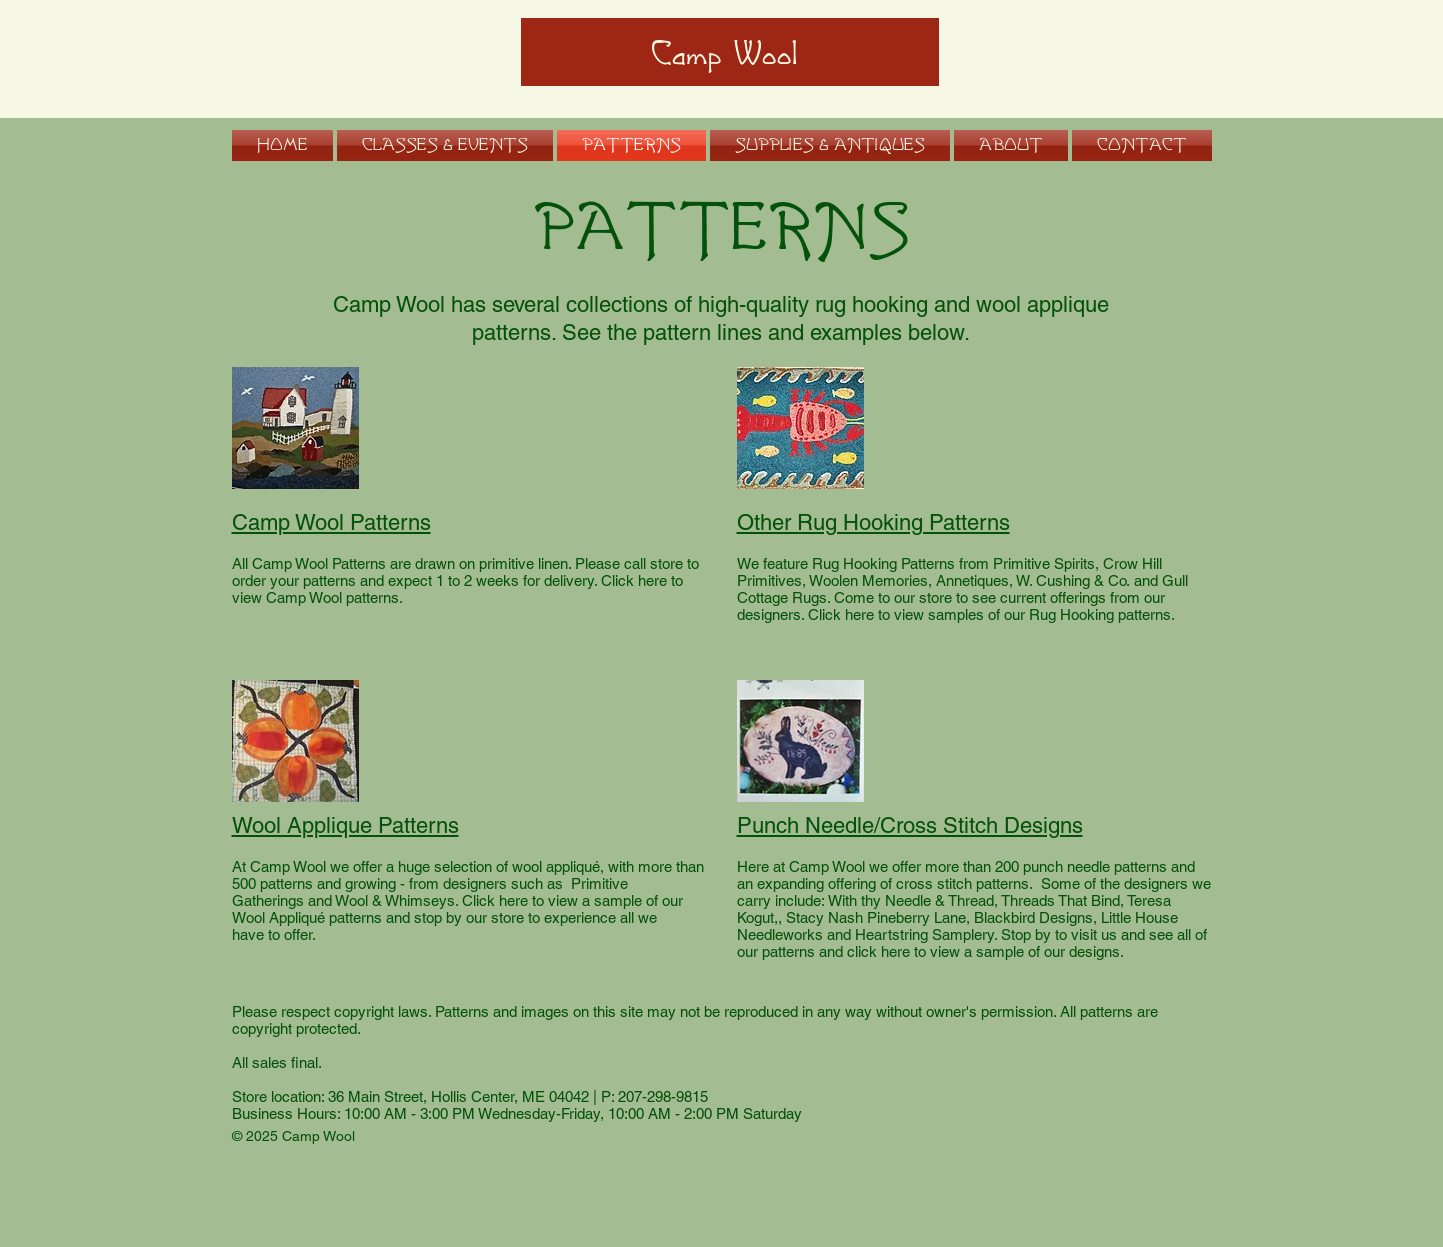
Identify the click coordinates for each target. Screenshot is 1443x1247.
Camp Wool (724, 54)
